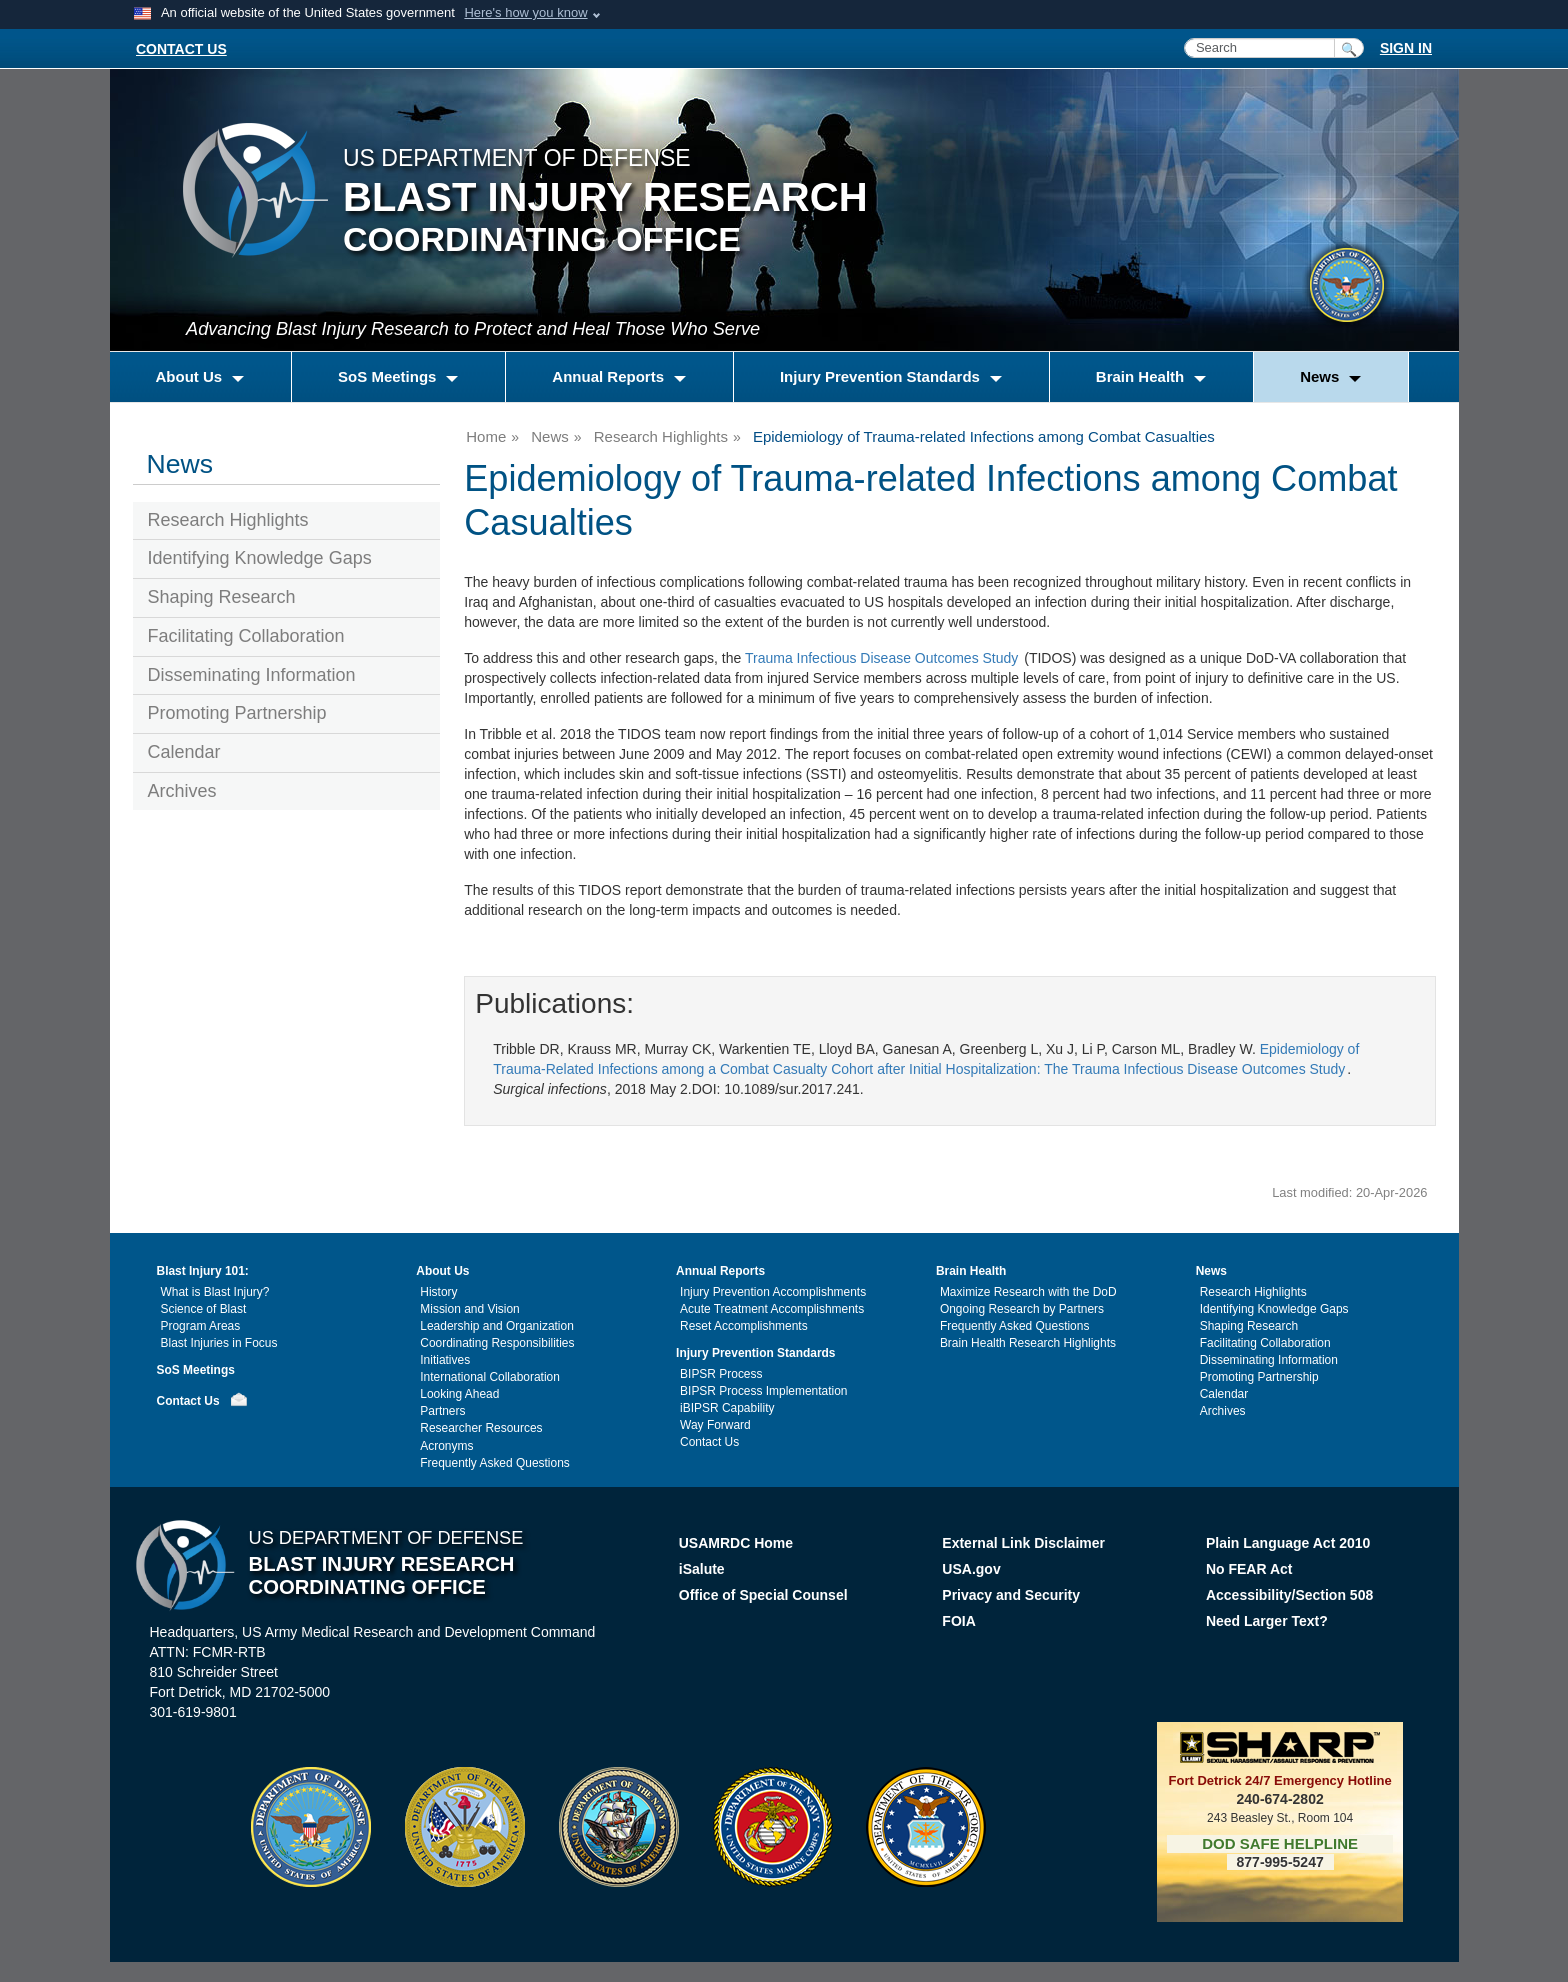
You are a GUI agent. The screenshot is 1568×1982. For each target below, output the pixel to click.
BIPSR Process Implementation (763, 1391)
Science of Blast (204, 1309)
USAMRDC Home (736, 1543)
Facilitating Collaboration (246, 636)
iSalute (702, 1569)
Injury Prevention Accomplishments (773, 1292)
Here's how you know (525, 12)
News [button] (1321, 376)
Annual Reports (720, 1271)
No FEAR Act (1249, 1569)
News (550, 436)
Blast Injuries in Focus (219, 1343)
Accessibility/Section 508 (1289, 1595)
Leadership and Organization (497, 1326)
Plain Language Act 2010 (1288, 1543)
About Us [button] (191, 376)
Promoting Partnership (237, 713)
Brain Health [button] (1142, 376)
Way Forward (715, 1425)
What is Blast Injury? (215, 1292)
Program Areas (201, 1326)
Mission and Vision (469, 1309)
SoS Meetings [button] (389, 376)
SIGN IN (1406, 48)
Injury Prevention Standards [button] (882, 376)
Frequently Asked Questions (495, 1463)
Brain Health (971, 1271)
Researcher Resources (481, 1428)
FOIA (960, 1621)
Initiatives (445, 1360)
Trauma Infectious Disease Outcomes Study (881, 658)
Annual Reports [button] (610, 376)
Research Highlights (228, 520)
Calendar (184, 752)
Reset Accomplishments (744, 1326)
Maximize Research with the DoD (1028, 1292)
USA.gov (971, 1569)
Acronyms (446, 1446)
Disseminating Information (252, 675)
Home (486, 436)
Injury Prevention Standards (755, 1353)
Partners (442, 1411)
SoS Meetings (196, 1370)
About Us (442, 1271)
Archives (182, 791)
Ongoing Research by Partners (1022, 1309)
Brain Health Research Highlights (1028, 1343)
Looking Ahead (459, 1394)
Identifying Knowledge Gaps (260, 558)
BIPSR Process (721, 1374)
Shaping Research (222, 597)
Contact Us (188, 1401)
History (438, 1292)
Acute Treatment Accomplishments (772, 1309)
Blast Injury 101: (203, 1271)
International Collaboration (490, 1377)
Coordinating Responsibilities (497, 1343)
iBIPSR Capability (727, 1408)
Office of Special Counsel (763, 1595)
